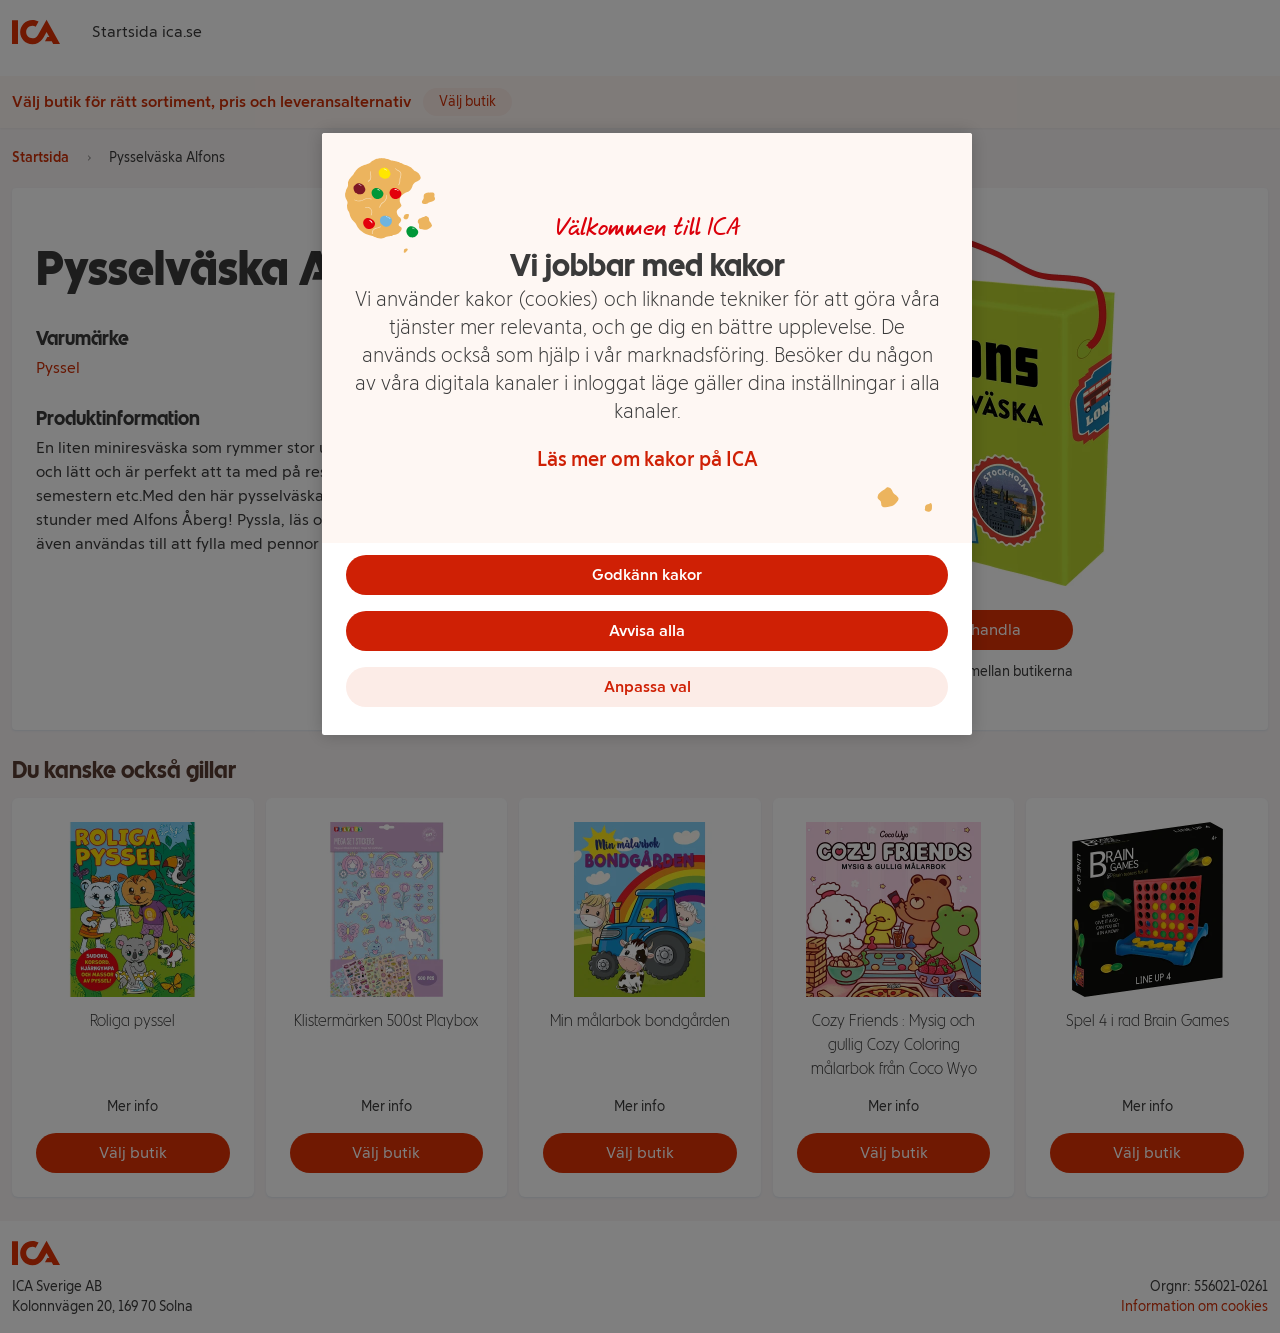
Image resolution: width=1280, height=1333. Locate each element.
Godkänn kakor (647, 574)
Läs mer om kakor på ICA (647, 459)
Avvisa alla (647, 630)
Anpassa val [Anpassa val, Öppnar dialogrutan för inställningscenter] (647, 686)
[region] (647, 434)
